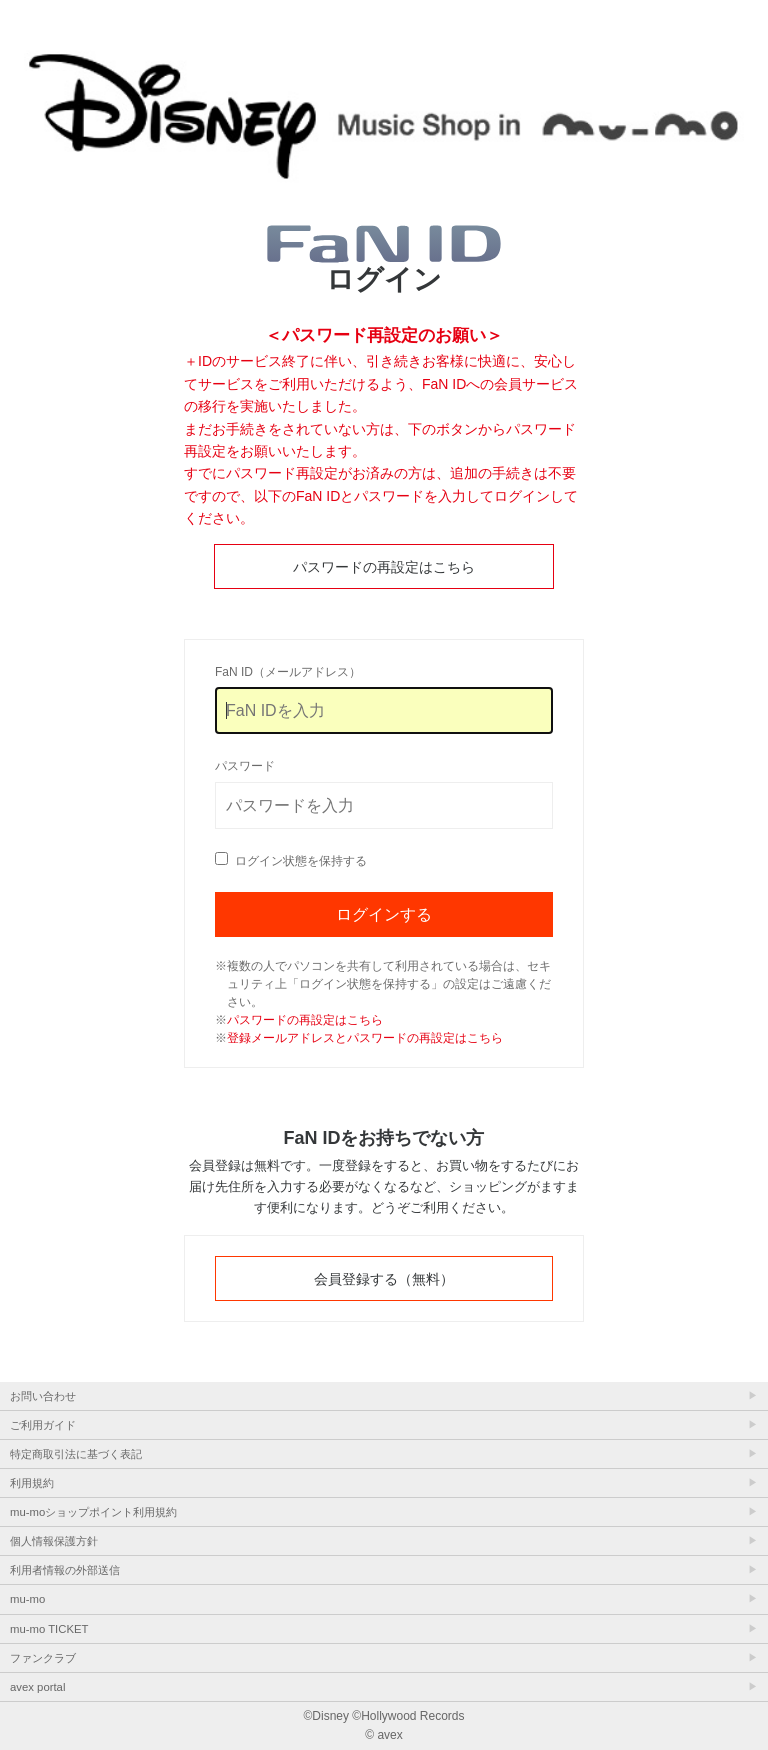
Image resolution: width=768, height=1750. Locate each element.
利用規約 (32, 1483)
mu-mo (27, 1599)
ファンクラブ (43, 1658)
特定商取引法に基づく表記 (76, 1454)
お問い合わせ (43, 1396)
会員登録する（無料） (384, 1279)
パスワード (245, 766)
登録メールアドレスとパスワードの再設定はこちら (365, 1038)
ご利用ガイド (43, 1425)
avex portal (37, 1687)
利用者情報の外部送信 (65, 1570)
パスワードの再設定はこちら (384, 567)
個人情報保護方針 (54, 1541)
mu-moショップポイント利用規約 (93, 1512)
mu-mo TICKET (49, 1629)
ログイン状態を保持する (301, 861)
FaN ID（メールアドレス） (288, 672)
